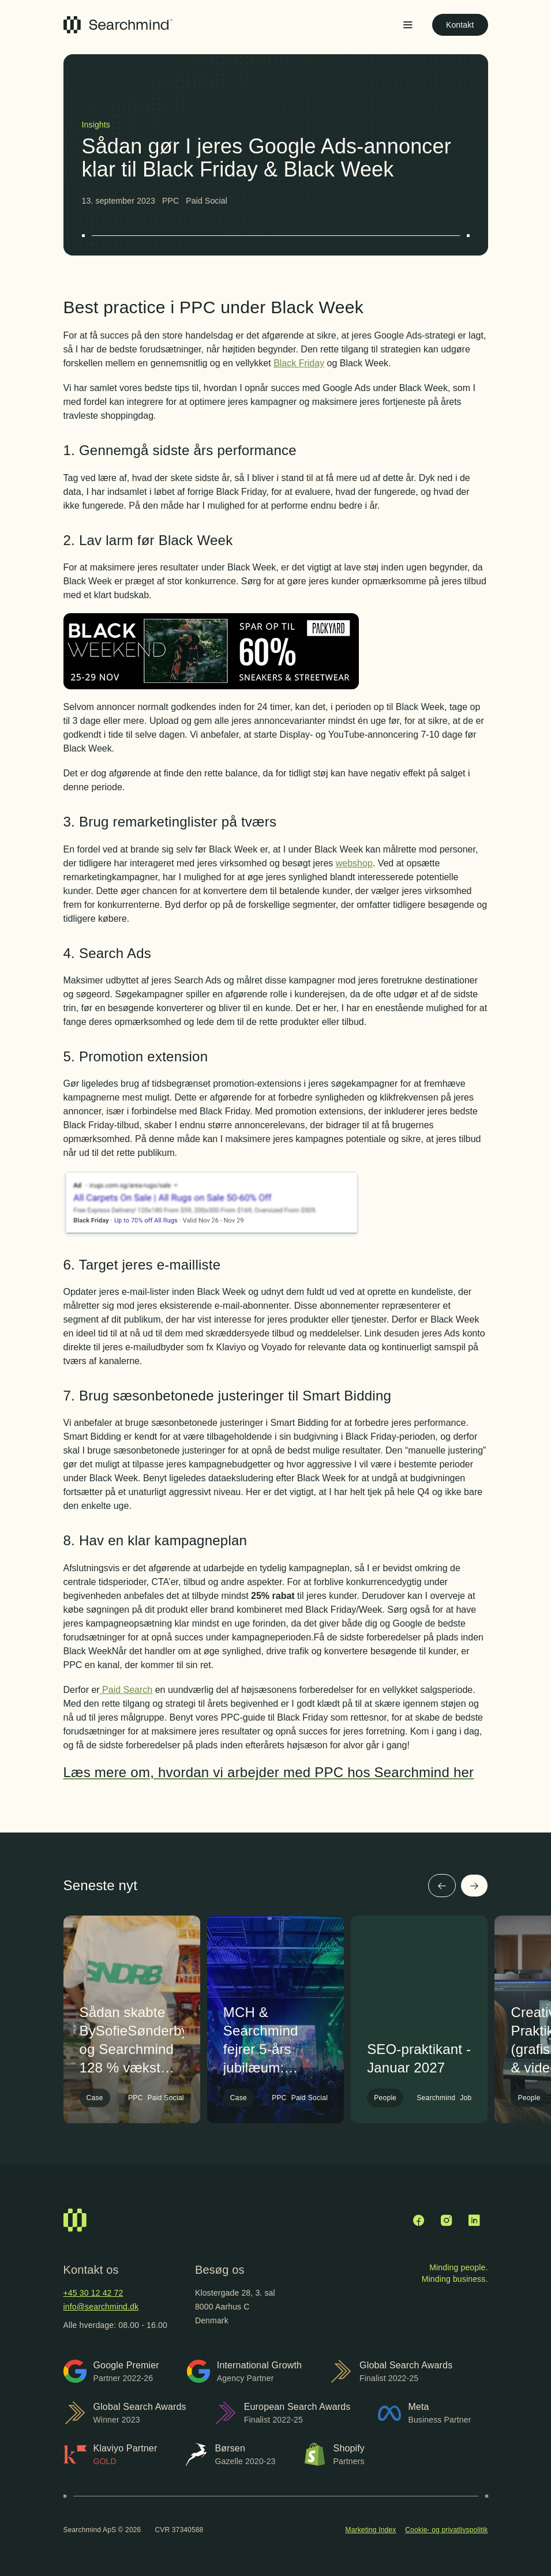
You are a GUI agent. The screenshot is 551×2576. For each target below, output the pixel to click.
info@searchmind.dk (101, 2306)
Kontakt (460, 24)
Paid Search (126, 1690)
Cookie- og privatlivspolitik (446, 2530)
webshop (354, 863)
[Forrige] (442, 1885)
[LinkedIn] (474, 2220)
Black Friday (298, 363)
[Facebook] (419, 2220)
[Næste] (474, 1885)
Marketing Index (371, 2530)
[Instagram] (446, 2220)
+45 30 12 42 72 (93, 2292)
